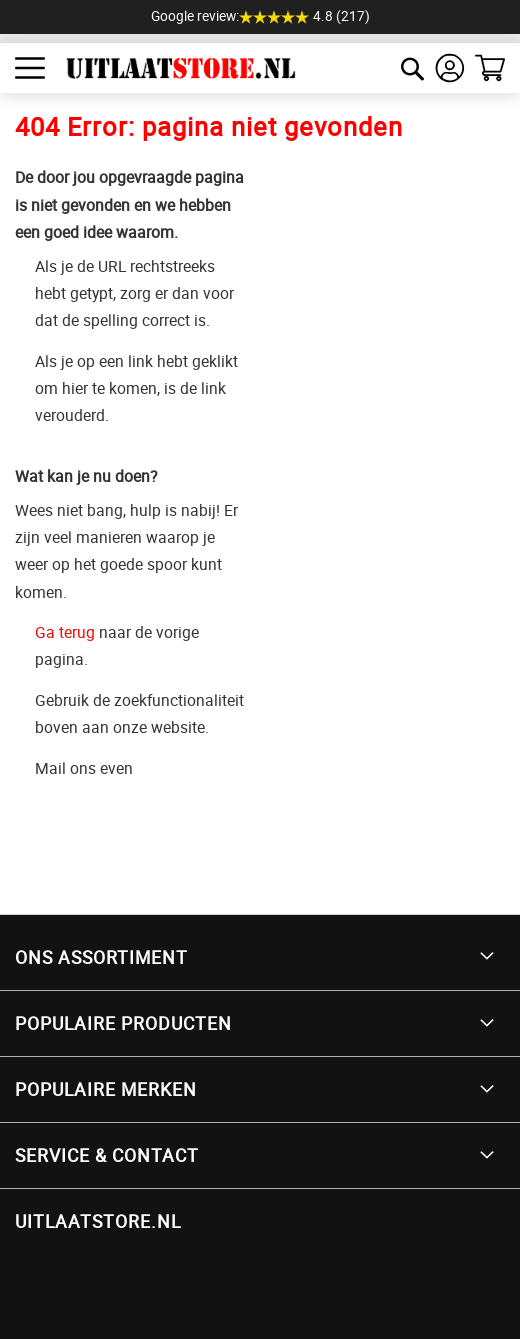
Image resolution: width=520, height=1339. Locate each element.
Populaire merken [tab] (106, 1089)
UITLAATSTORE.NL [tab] (98, 1221)
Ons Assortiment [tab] (101, 957)
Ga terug (65, 632)
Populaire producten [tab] (123, 1023)
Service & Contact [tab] (107, 1155)
